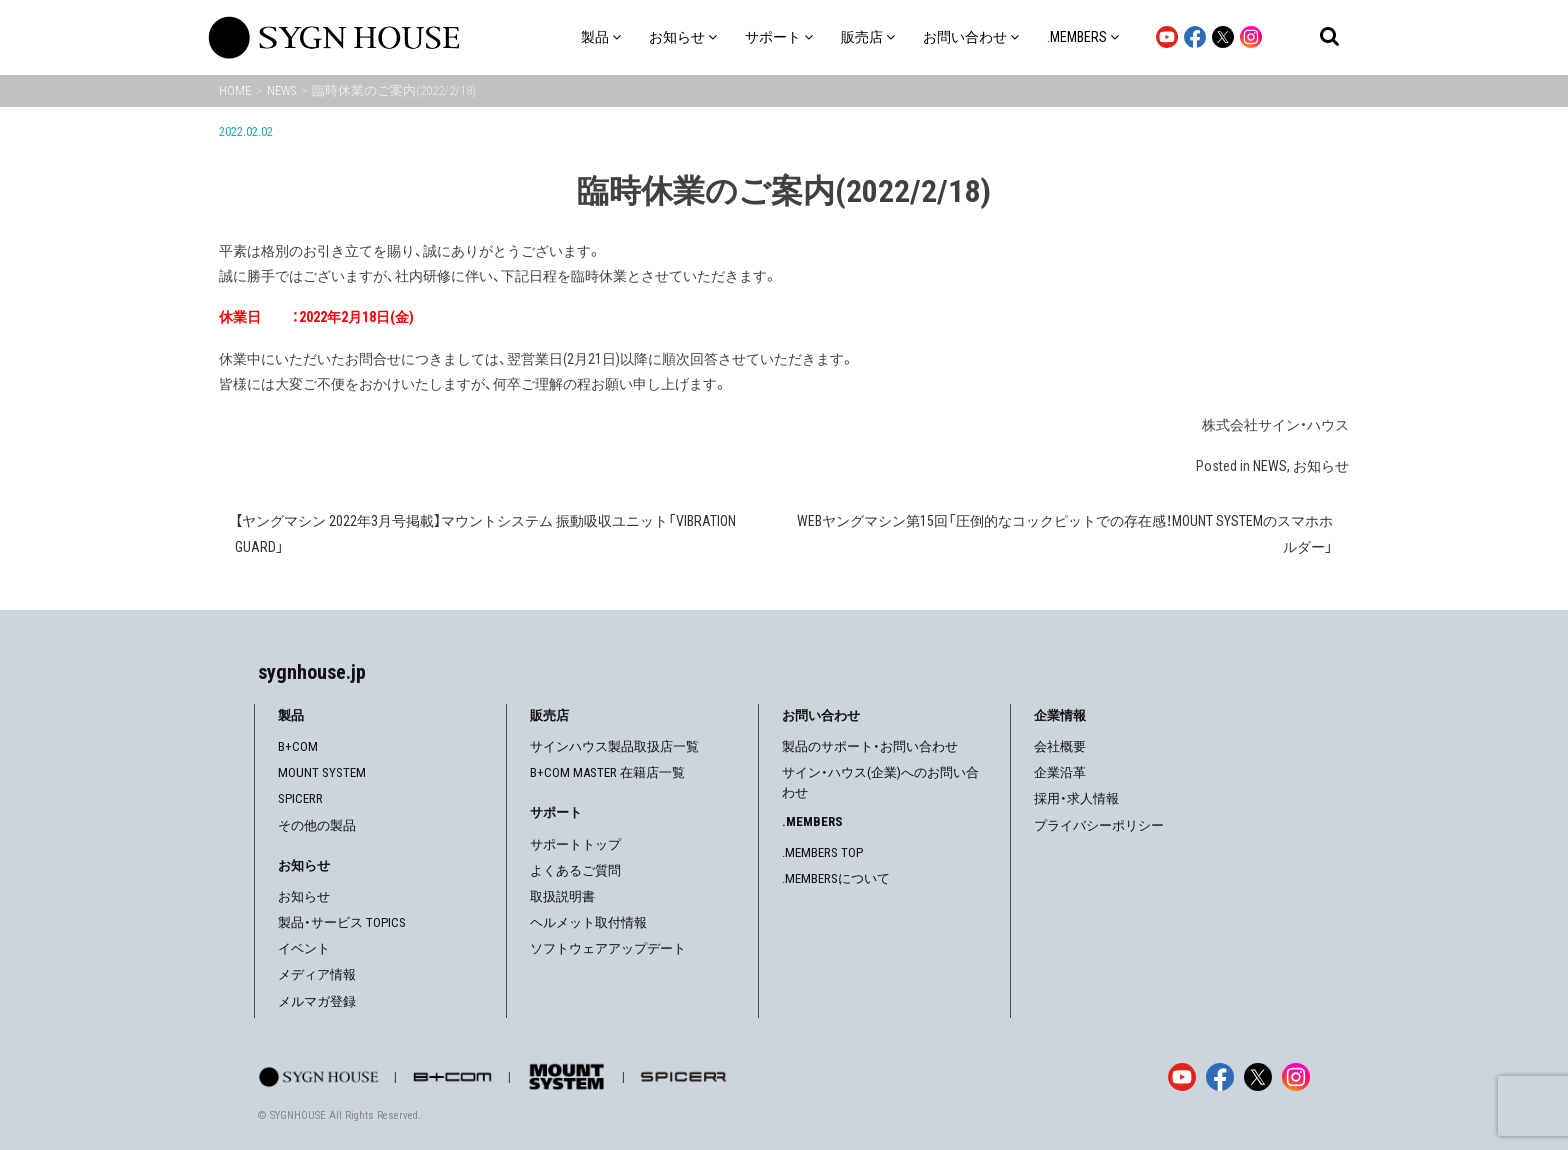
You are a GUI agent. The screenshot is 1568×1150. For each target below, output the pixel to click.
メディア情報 (317, 974)
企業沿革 (1060, 772)
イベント (304, 948)
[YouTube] (1182, 1077)
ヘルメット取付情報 (588, 922)
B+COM (298, 746)
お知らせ (1321, 466)
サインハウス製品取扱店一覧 (614, 746)
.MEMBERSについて (836, 878)
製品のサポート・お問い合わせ (870, 746)
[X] (1258, 1077)
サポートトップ (575, 844)
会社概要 (1060, 746)
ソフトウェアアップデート (608, 948)
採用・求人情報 (1076, 798)
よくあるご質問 (575, 870)
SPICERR (300, 798)
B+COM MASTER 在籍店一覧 (607, 772)
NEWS (1270, 466)
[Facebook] (1220, 1077)
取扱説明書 (562, 896)
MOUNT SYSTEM (322, 772)
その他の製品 (317, 825)
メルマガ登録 (317, 1001)
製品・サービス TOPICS (342, 922)
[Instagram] (1296, 1077)
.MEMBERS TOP (822, 852)
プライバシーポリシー (1099, 825)
